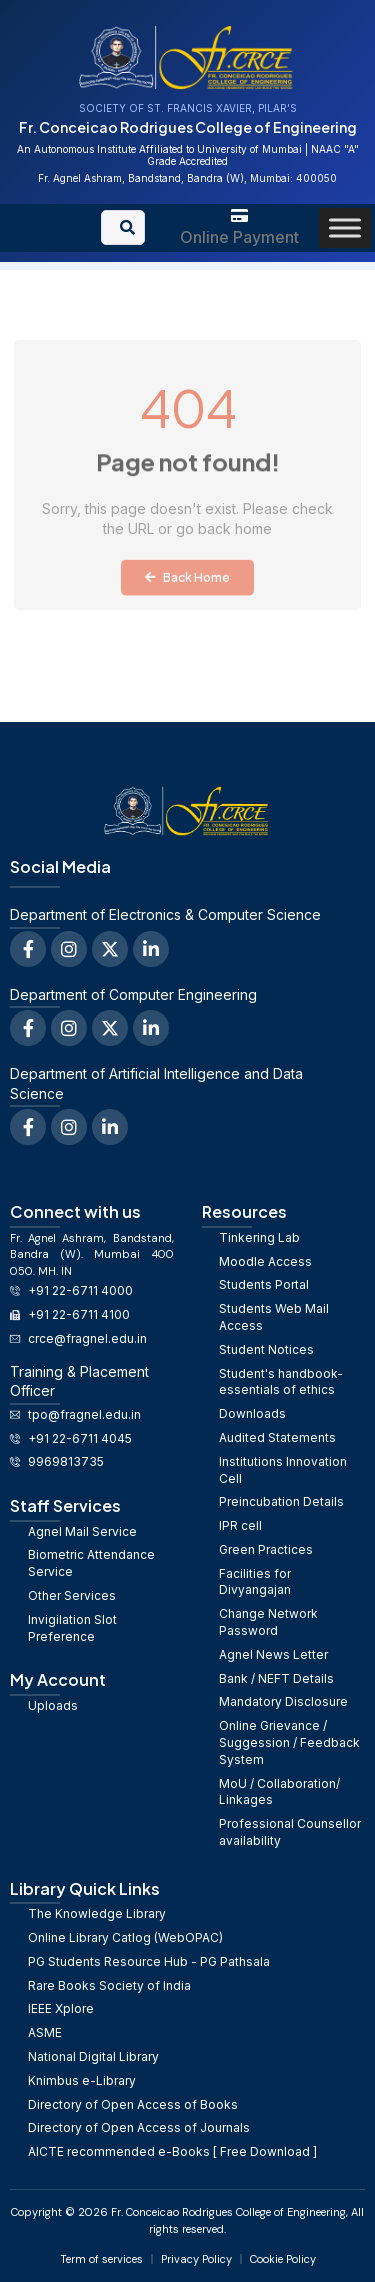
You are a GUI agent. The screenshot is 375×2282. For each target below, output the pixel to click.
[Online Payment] (239, 215)
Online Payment (239, 237)
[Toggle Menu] (345, 227)
